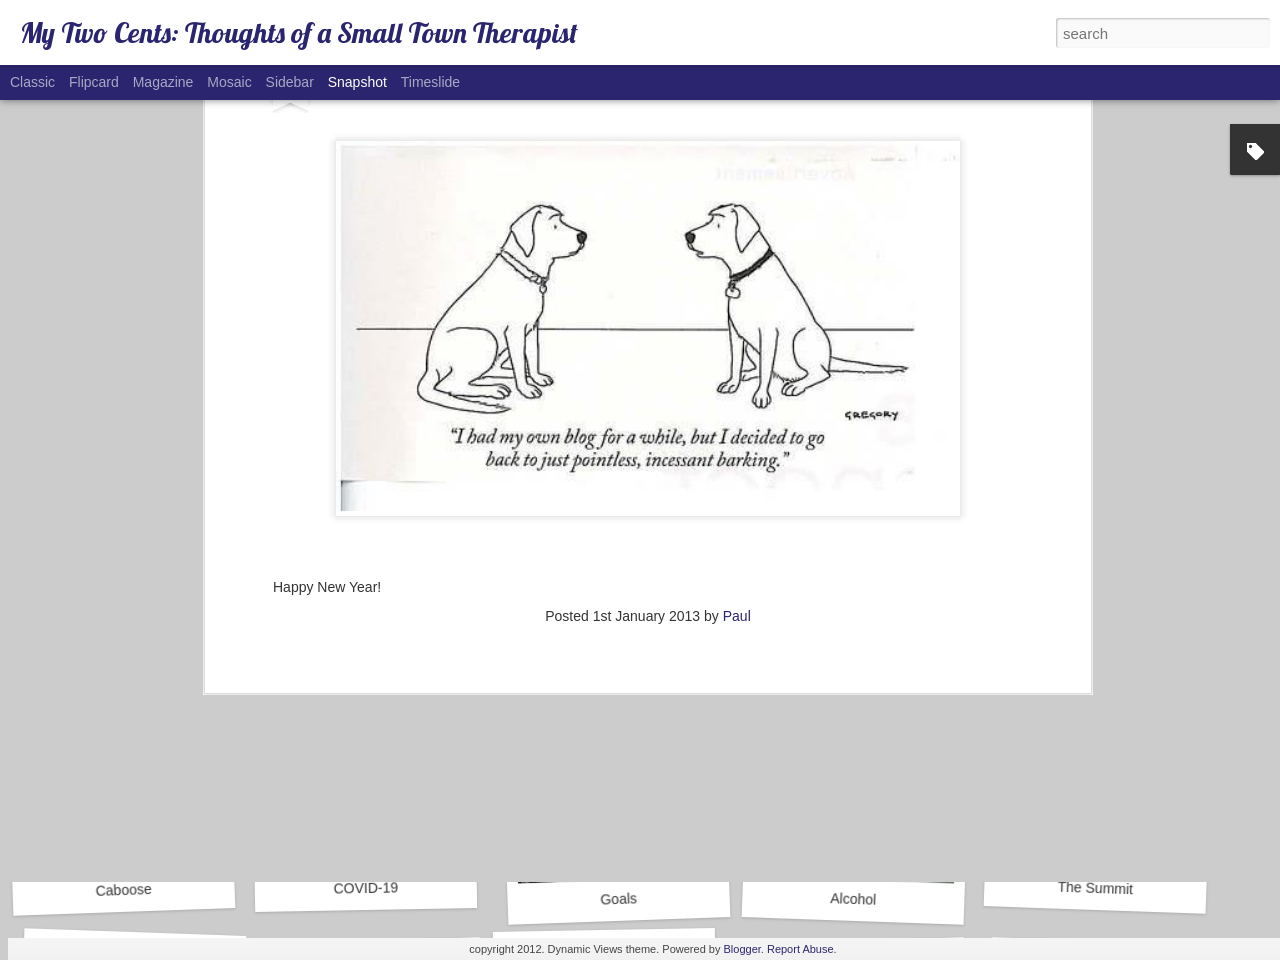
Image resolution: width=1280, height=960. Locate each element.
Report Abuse (800, 949)
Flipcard (94, 82)
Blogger (742, 949)
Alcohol (853, 899)
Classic (32, 82)
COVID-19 (365, 887)
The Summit (1095, 888)
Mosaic (229, 82)
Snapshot (357, 82)
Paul (737, 295)
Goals (618, 898)
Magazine (163, 82)
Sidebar (290, 82)
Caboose (123, 890)
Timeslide (430, 82)
